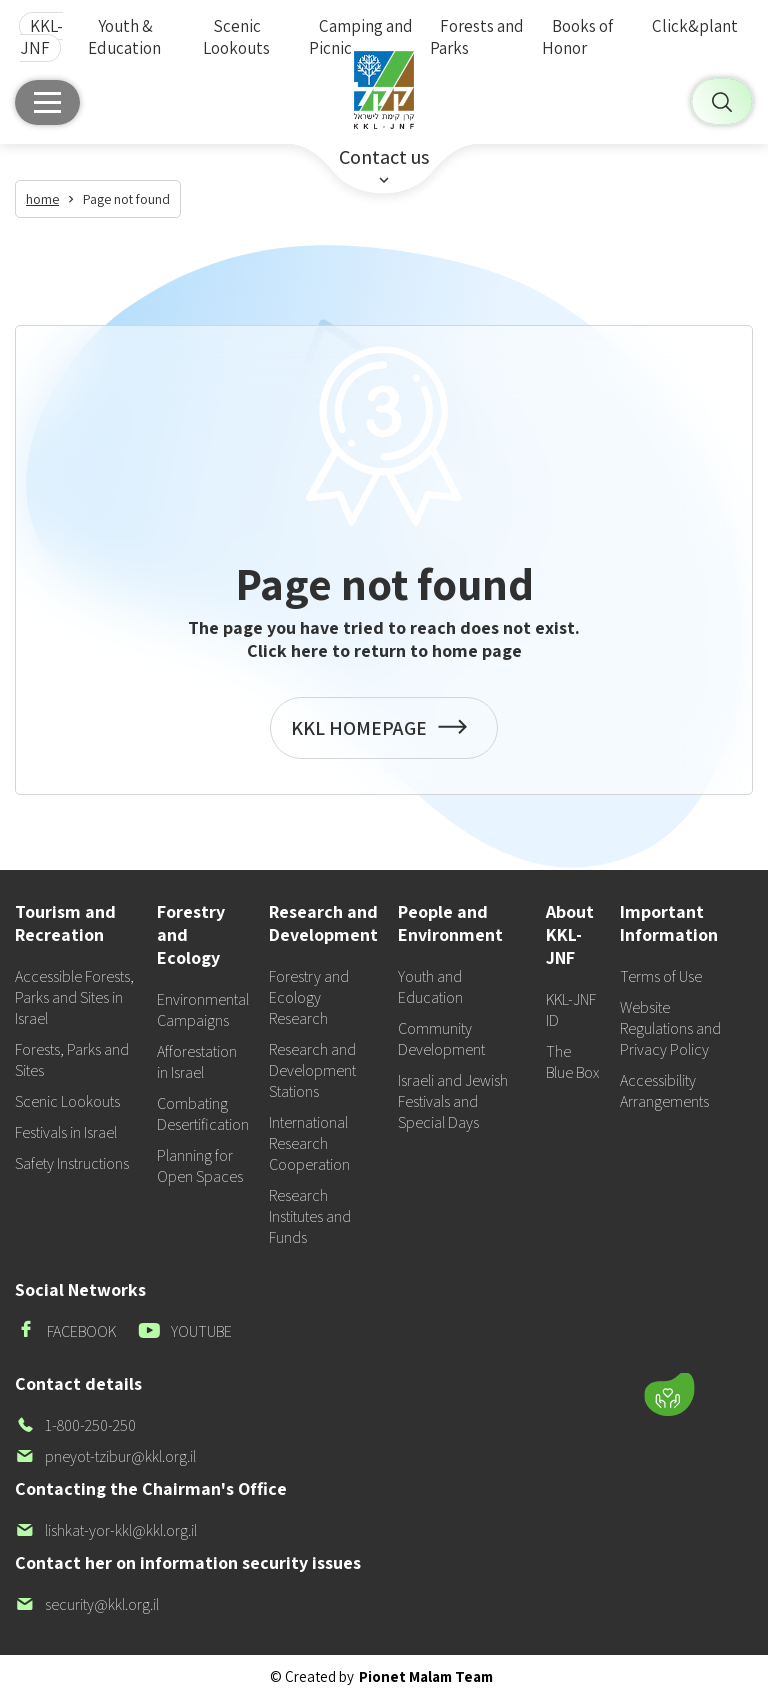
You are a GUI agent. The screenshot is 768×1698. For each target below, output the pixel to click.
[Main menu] (47, 102)
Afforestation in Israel (197, 1062)
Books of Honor (577, 37)
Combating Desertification (203, 1114)
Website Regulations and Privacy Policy (670, 1028)
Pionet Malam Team (426, 1676)
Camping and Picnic (361, 37)
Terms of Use (661, 976)
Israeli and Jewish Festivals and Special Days (453, 1101)
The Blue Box (572, 1062)
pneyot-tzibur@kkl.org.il (105, 1456)
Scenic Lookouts (236, 37)
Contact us (384, 157)
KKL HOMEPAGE (384, 737)
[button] (561, 1336)
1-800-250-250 (75, 1425)
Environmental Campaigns (203, 1010)
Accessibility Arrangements (664, 1091)
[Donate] (669, 1395)
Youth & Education (124, 37)
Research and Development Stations (312, 1070)
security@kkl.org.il (87, 1604)
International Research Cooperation (309, 1143)
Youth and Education (430, 987)
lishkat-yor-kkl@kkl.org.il (106, 1530)
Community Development (441, 1039)
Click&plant (695, 26)
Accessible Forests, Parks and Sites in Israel (74, 997)
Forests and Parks (477, 37)
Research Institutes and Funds (310, 1216)
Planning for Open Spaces (200, 1166)
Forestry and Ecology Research (309, 997)
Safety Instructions (72, 1163)
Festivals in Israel (66, 1132)
